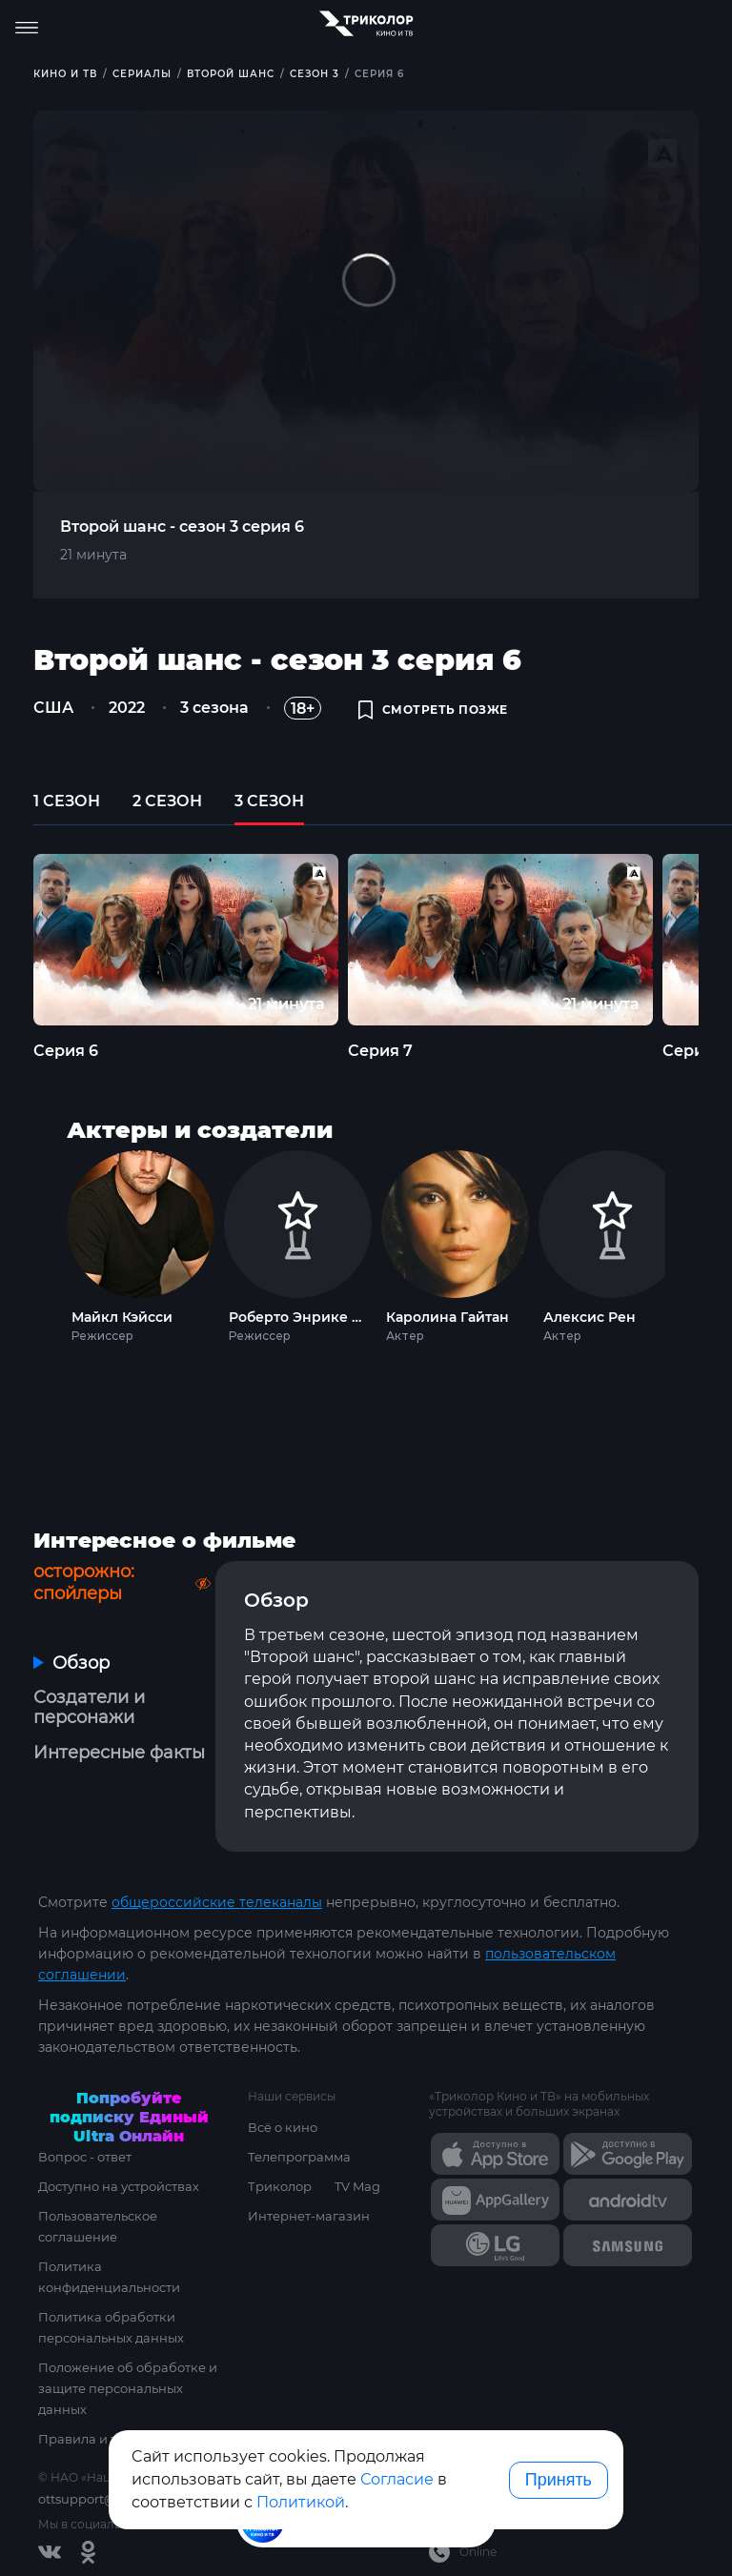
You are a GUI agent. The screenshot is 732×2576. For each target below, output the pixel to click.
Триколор (280, 2186)
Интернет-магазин (309, 2215)
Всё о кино (282, 2127)
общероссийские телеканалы (217, 1902)
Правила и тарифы (99, 2438)
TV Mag (357, 2186)
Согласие (397, 2479)
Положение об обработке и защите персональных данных (127, 2388)
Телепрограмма (299, 2156)
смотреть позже (433, 709)
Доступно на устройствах (118, 2186)
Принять (558, 2479)
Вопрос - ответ (85, 2156)
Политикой (300, 2502)
